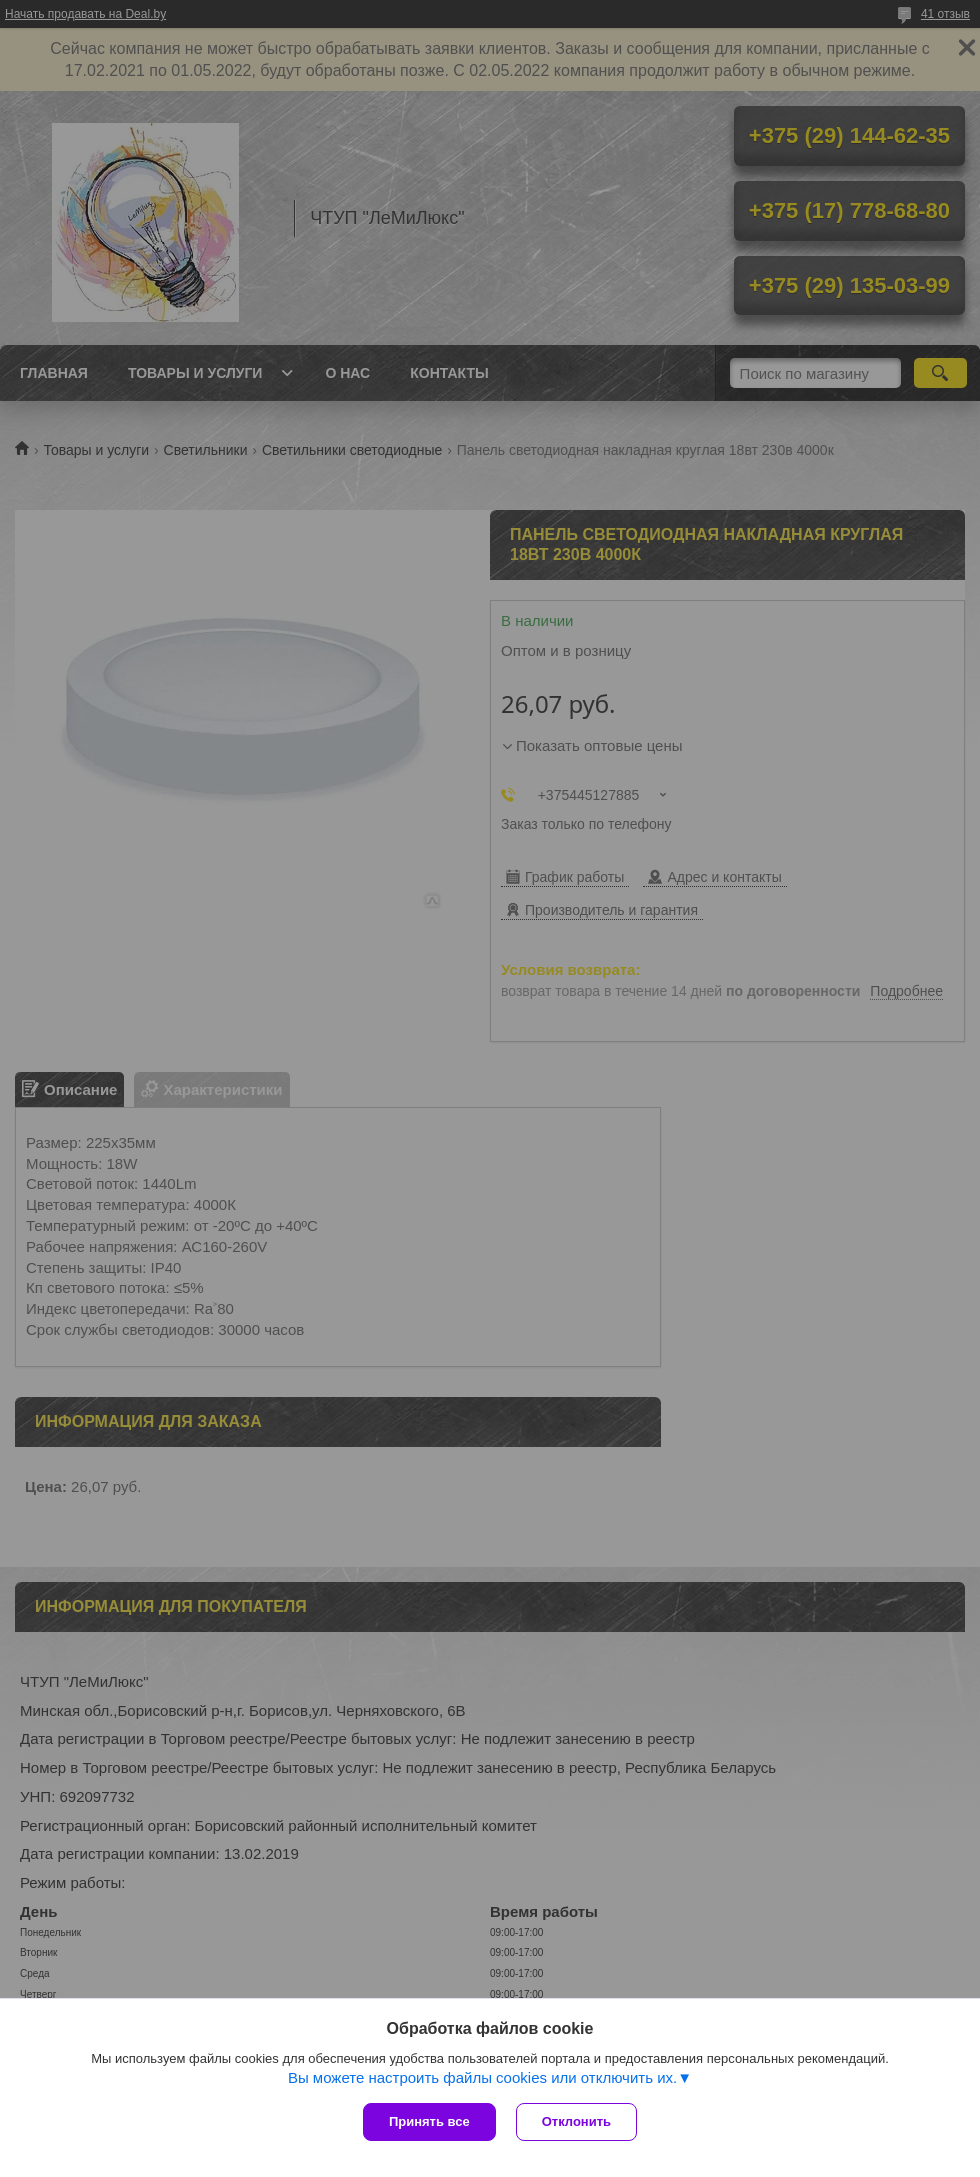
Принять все (429, 2121)
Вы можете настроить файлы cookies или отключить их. (482, 2077)
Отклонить (576, 2121)
